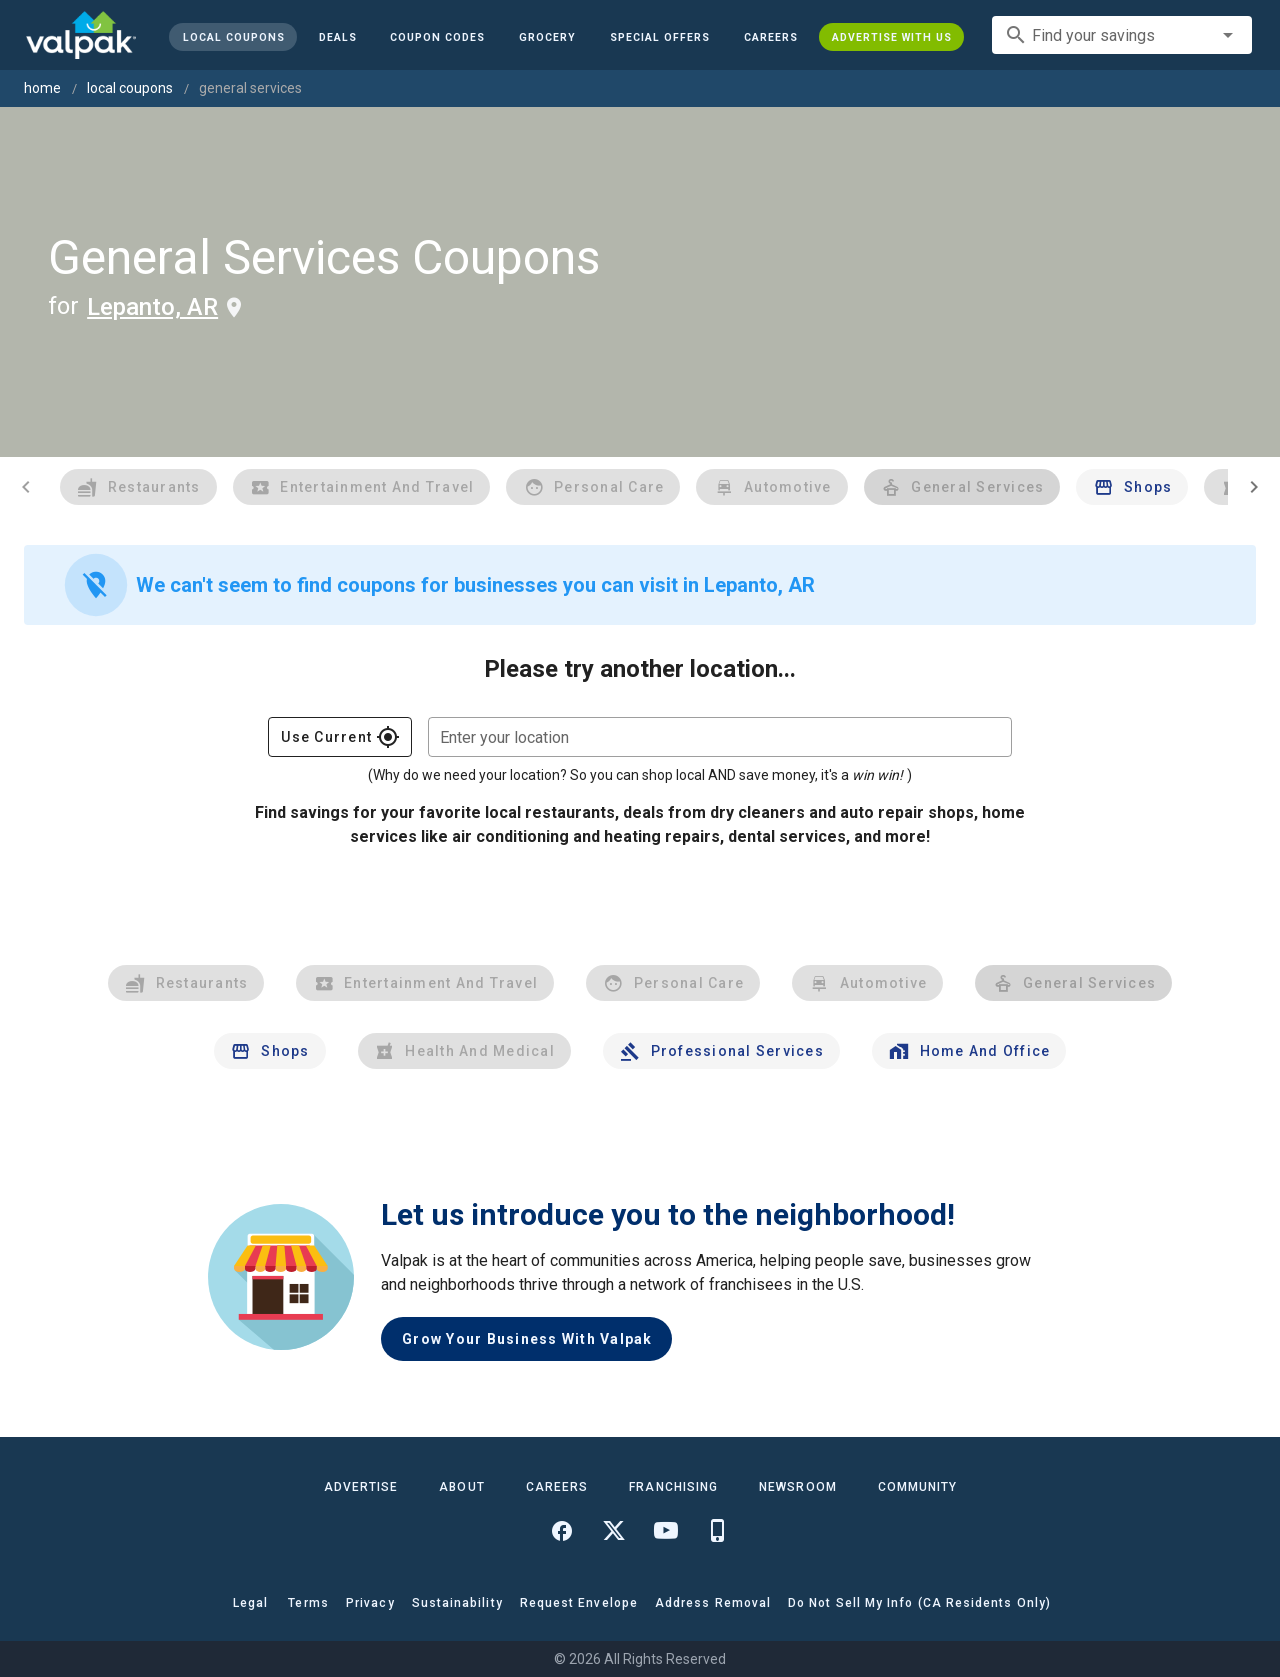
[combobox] (1122, 35)
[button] (660, 37)
